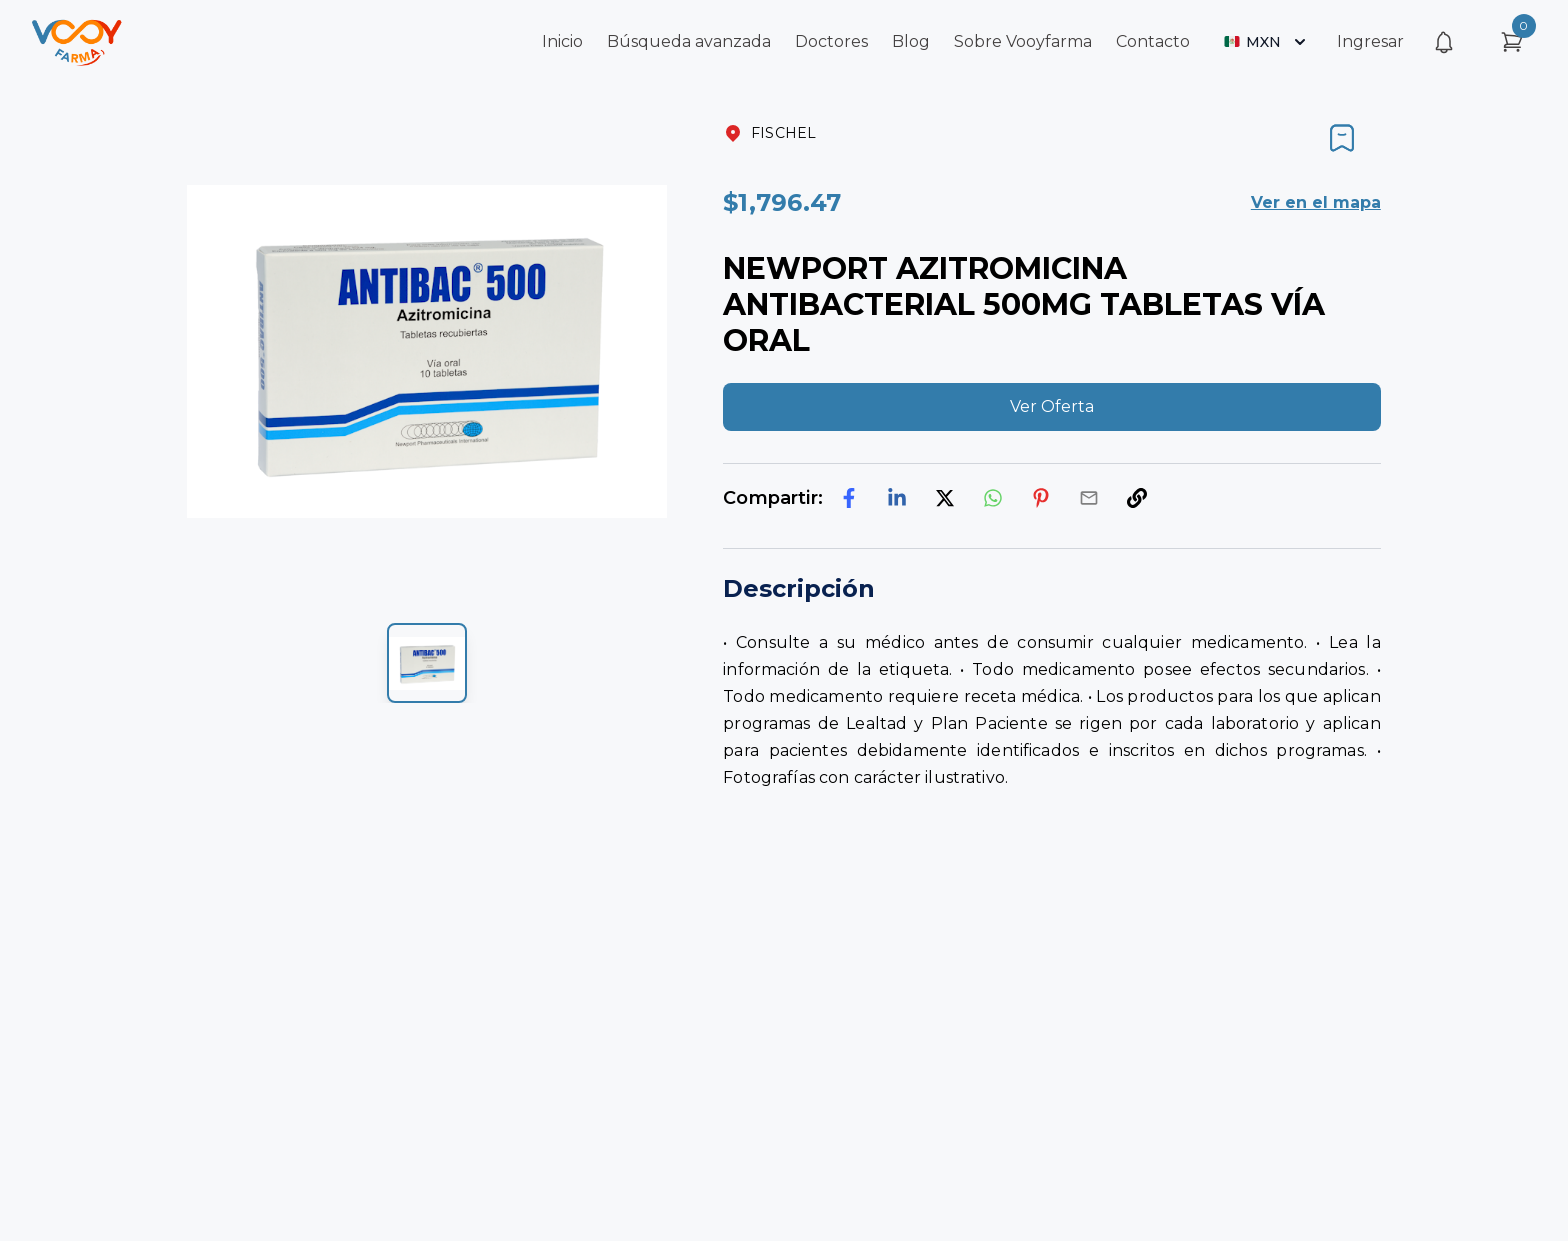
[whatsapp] (993, 498)
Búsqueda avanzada (689, 41)
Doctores (831, 41)
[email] (1089, 498)
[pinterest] (1041, 498)
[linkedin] (897, 498)
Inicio (562, 41)
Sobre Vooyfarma (1023, 41)
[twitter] (945, 498)
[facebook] (849, 498)
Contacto (1153, 41)
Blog (911, 41)
